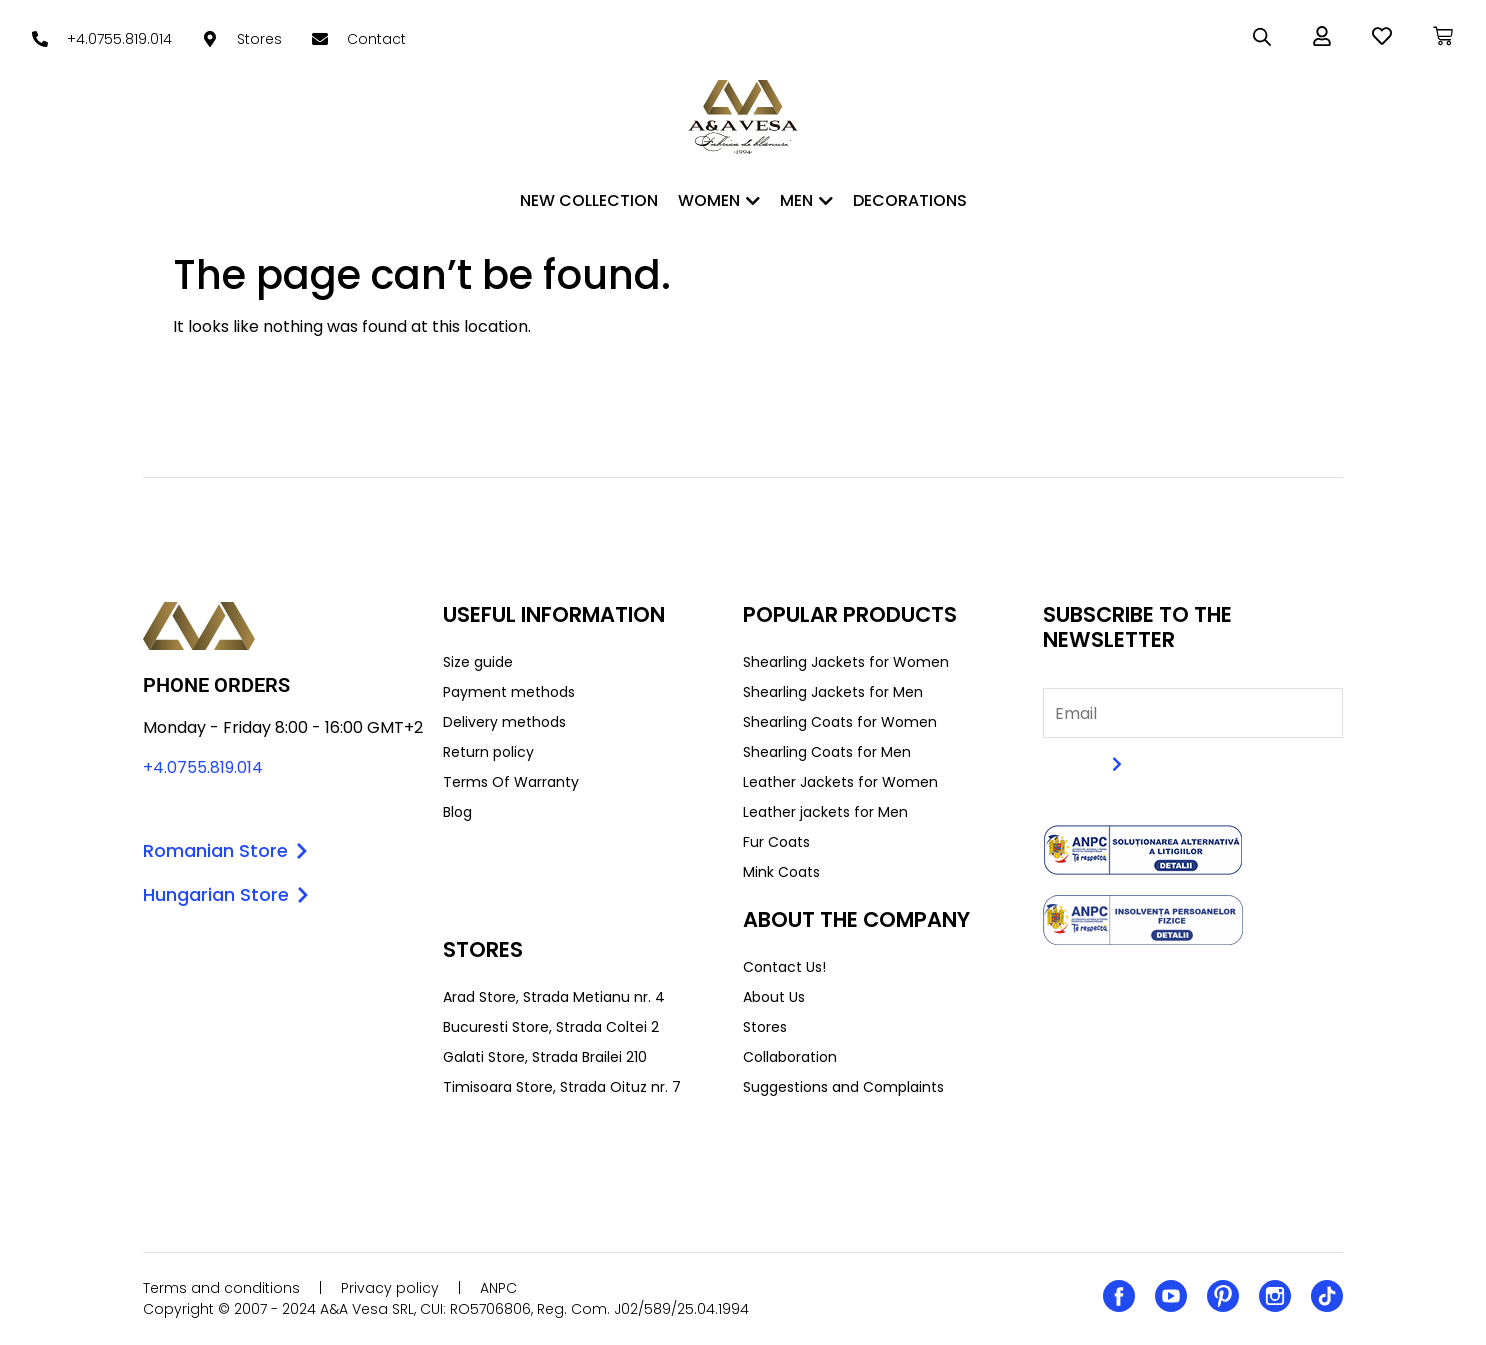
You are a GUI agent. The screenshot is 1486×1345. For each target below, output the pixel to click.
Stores (765, 1027)
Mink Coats (781, 872)
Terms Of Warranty (511, 782)
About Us (774, 997)
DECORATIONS (910, 200)
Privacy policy (390, 1288)
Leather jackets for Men (825, 812)
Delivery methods (504, 722)
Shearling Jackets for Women (846, 662)
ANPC (498, 1288)
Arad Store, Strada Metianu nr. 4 (554, 997)
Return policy (488, 752)
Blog (457, 812)
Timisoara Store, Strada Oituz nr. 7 (562, 1087)
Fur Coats (776, 842)
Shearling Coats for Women (840, 722)
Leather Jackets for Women (840, 782)
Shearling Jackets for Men (833, 692)
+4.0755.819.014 (203, 767)
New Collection (589, 200)
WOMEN (719, 201)
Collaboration (790, 1057)
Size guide (478, 662)
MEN (806, 201)
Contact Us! (784, 967)
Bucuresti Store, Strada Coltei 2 (551, 1027)
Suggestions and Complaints (843, 1087)
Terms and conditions (221, 1288)
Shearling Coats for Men (827, 752)
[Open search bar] (1262, 37)
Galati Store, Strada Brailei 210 (545, 1057)
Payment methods (509, 692)
